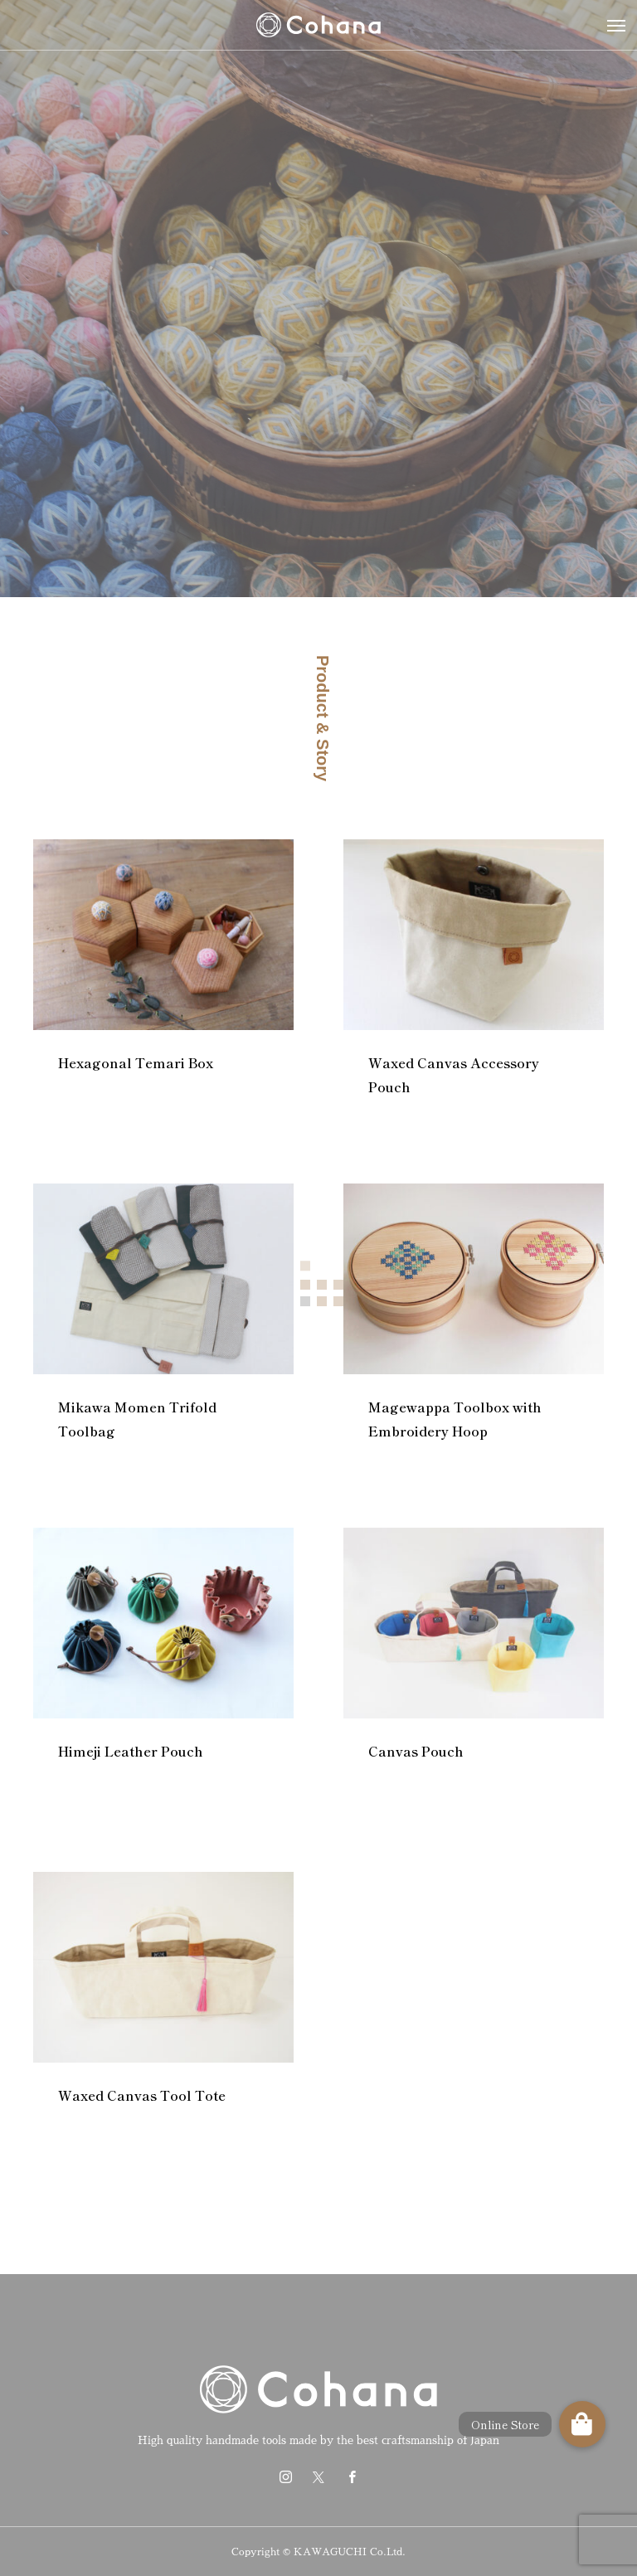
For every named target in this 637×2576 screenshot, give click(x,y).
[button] (582, 2424)
